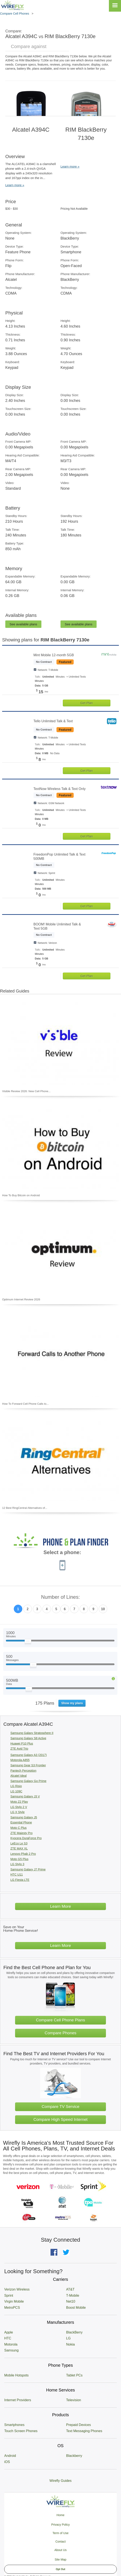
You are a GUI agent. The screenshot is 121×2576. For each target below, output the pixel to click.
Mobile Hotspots (16, 2375)
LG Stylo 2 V (18, 1807)
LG (68, 2338)
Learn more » (14, 185)
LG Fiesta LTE (19, 1879)
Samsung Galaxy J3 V (25, 1796)
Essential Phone (21, 1822)
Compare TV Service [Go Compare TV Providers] (60, 2106)
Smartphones (14, 2425)
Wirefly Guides (60, 2480)
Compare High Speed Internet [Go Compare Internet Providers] (61, 2119)
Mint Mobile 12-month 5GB (54, 655)
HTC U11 (16, 1874)
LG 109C (16, 1791)
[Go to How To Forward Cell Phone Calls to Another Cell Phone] (60, 1355)
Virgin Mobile (14, 2301)
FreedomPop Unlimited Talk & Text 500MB (60, 856)
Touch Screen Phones (21, 2431)
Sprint (8, 2295)
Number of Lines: (60, 1597)
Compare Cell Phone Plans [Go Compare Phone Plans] (60, 2020)
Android (10, 2455)
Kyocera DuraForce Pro (26, 1838)
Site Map (60, 2559)
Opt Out (60, 2569)
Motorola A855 (20, 1760)
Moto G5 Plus (19, 1859)
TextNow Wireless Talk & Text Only (60, 789)
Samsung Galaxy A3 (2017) (28, 1755)
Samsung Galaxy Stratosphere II (31, 1733)
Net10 (70, 2301)
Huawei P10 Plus (21, 1743)
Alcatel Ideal (18, 1775)
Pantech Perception (23, 1770)
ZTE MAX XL (19, 1848)
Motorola (10, 2344)
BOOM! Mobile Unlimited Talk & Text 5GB (57, 926)
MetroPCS (12, 2307)
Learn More (60, 1906)
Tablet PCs (74, 2375)
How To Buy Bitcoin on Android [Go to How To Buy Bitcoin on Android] (21, 1195)
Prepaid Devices (78, 2425)
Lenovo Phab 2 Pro (23, 1853)
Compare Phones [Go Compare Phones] (60, 2033)
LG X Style (17, 1812)
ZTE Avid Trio (19, 1748)
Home (60, 2515)
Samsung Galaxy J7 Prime (28, 1869)
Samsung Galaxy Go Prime (28, 1781)
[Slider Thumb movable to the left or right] (28, 1642)
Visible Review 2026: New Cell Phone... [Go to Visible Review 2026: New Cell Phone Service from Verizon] (26, 1091)
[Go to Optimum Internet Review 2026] (60, 1251)
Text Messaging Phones (84, 2431)
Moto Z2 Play (19, 1801)
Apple (8, 2332)
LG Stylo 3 (17, 1864)
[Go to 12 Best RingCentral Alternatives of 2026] (60, 1460)
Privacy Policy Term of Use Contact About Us (60, 2537)
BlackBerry (74, 2332)
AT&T (70, 2289)
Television (73, 2400)
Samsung (11, 2350)
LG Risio (16, 1786)
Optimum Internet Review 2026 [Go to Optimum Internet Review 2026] (21, 1299)
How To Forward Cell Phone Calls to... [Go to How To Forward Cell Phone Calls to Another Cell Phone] (25, 1403)
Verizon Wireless (17, 2289)
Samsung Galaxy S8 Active (28, 1738)
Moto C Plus (18, 1827)
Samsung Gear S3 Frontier (28, 1765)
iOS (7, 2462)
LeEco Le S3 (18, 1843)
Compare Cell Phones (14, 13)
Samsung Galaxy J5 (23, 1817)
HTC (7, 2338)
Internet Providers (17, 2400)
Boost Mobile (76, 2307)
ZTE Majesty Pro (21, 1833)
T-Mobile (72, 2295)
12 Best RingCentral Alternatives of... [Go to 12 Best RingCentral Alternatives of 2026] (24, 1507)
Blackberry (74, 2455)
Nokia (70, 2344)
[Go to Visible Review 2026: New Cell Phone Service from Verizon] (60, 1043)
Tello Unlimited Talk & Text (53, 721)
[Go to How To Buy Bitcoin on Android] (60, 1147)
